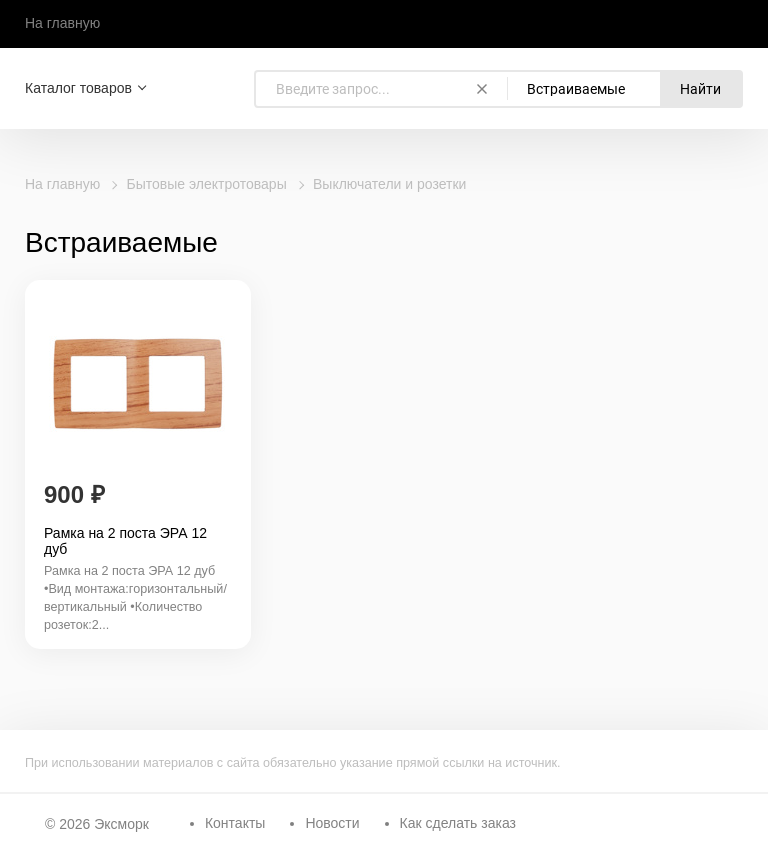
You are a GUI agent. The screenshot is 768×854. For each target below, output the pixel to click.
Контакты (235, 823)
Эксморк (121, 824)
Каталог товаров (78, 88)
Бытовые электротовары (207, 184)
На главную (62, 23)
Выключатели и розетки (389, 184)
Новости (332, 823)
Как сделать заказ (458, 823)
